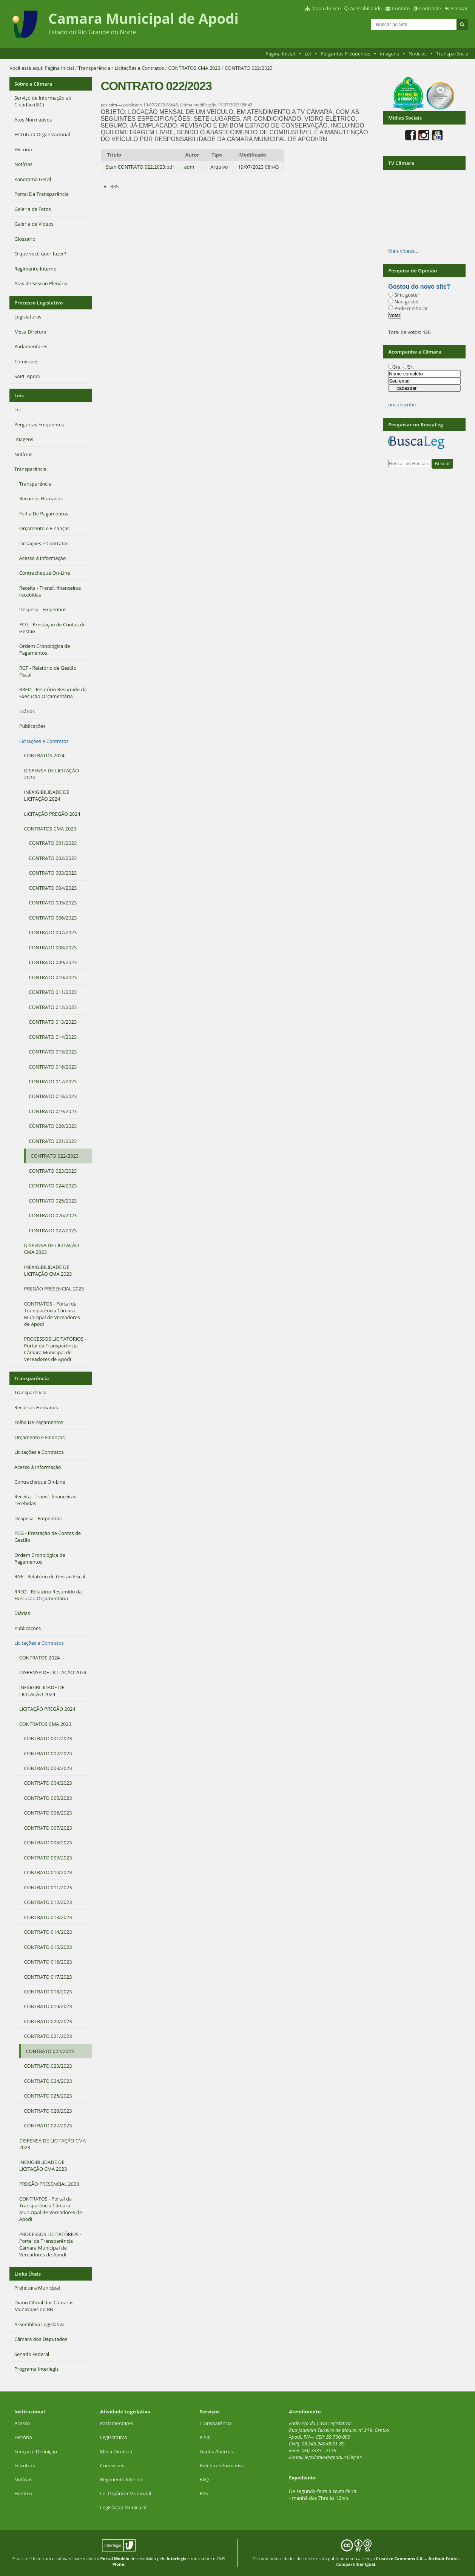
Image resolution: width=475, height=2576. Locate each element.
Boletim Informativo (222, 2465)
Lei (307, 53)
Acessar (459, 8)
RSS (114, 186)
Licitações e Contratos (139, 68)
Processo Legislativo (38, 302)
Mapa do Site (326, 8)
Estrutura (24, 2465)
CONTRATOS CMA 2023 (194, 68)
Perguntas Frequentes (345, 53)
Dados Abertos (216, 2451)
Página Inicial (280, 53)
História (23, 2437)
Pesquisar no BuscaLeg (415, 424)
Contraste (430, 8)
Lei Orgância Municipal (125, 2493)
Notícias (418, 53)
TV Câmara (401, 163)
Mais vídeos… (403, 251)
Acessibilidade (366, 8)
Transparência (452, 53)
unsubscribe (402, 404)
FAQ (204, 2479)
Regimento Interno (121, 2479)
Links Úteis (27, 2273)
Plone (118, 2564)
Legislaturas (113, 2437)
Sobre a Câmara (33, 83)
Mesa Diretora (116, 2451)
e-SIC (205, 2437)
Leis (19, 395)
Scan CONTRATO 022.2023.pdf (140, 166)
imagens (389, 53)
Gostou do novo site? (419, 286)
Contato (401, 8)
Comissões (112, 2465)
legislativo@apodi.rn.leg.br (333, 2457)
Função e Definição (35, 2451)
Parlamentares (116, 2423)
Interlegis (176, 2558)
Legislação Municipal (123, 2507)
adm (112, 105)
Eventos (23, 2493)
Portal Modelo (115, 2558)
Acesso (22, 2423)
